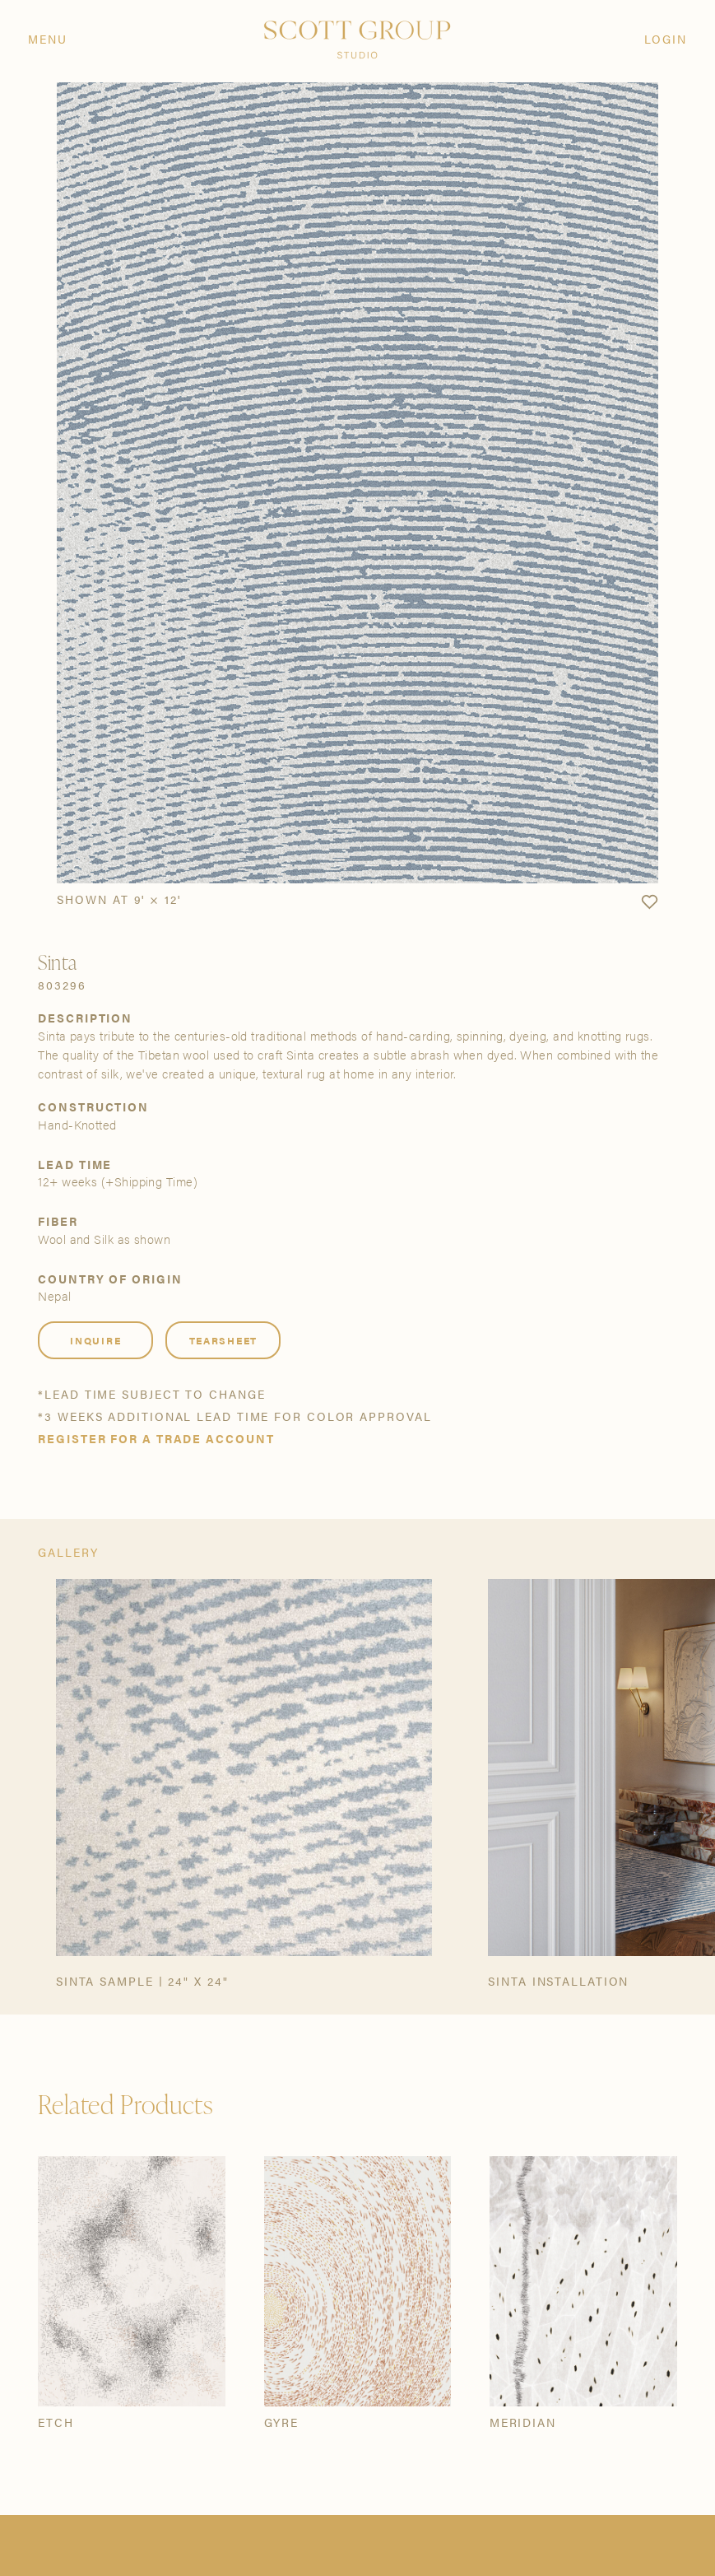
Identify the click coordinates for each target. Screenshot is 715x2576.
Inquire (95, 1340)
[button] (649, 902)
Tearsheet (223, 1340)
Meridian (523, 2423)
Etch (56, 2423)
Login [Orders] (666, 39)
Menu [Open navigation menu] (47, 39)
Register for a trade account (156, 1439)
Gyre (281, 2423)
